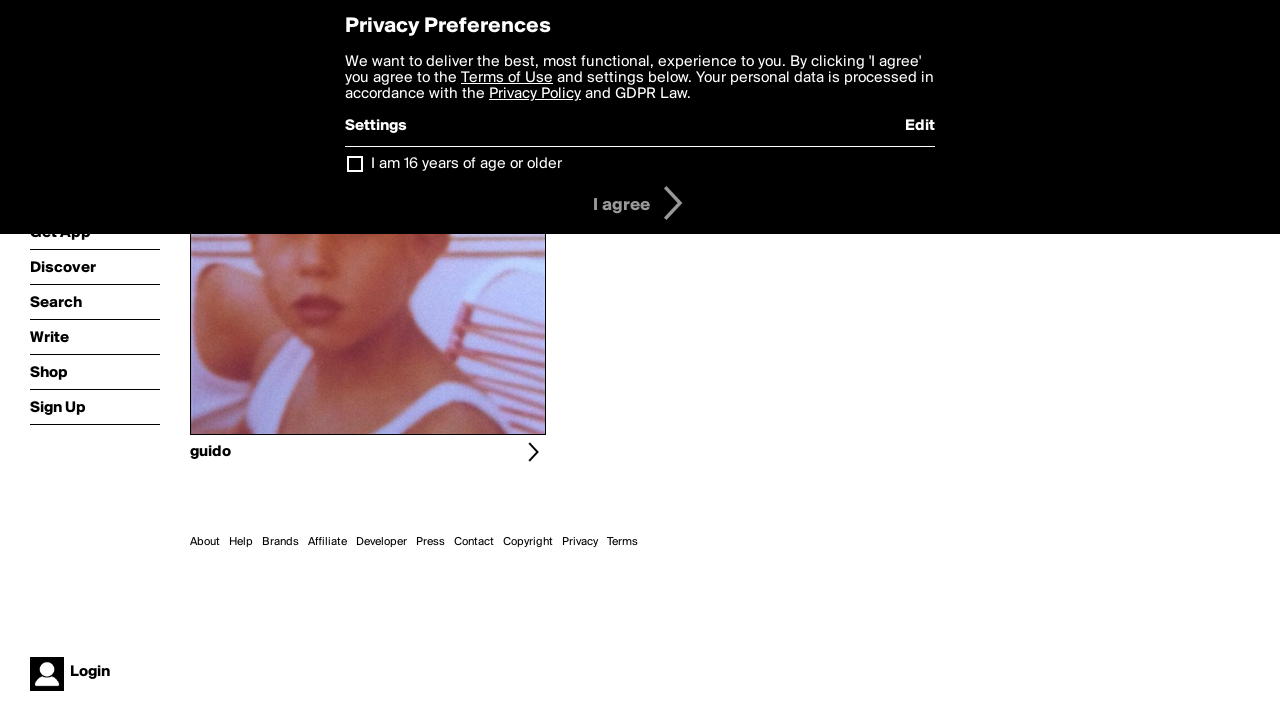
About (205, 542)
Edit (920, 126)
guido (210, 452)
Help (241, 542)
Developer (381, 542)
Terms (622, 542)
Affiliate (327, 542)
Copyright (528, 542)
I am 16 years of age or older (466, 164)
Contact (474, 542)
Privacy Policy (535, 94)
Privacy (580, 542)
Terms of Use (507, 78)
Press (430, 542)
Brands (280, 542)
